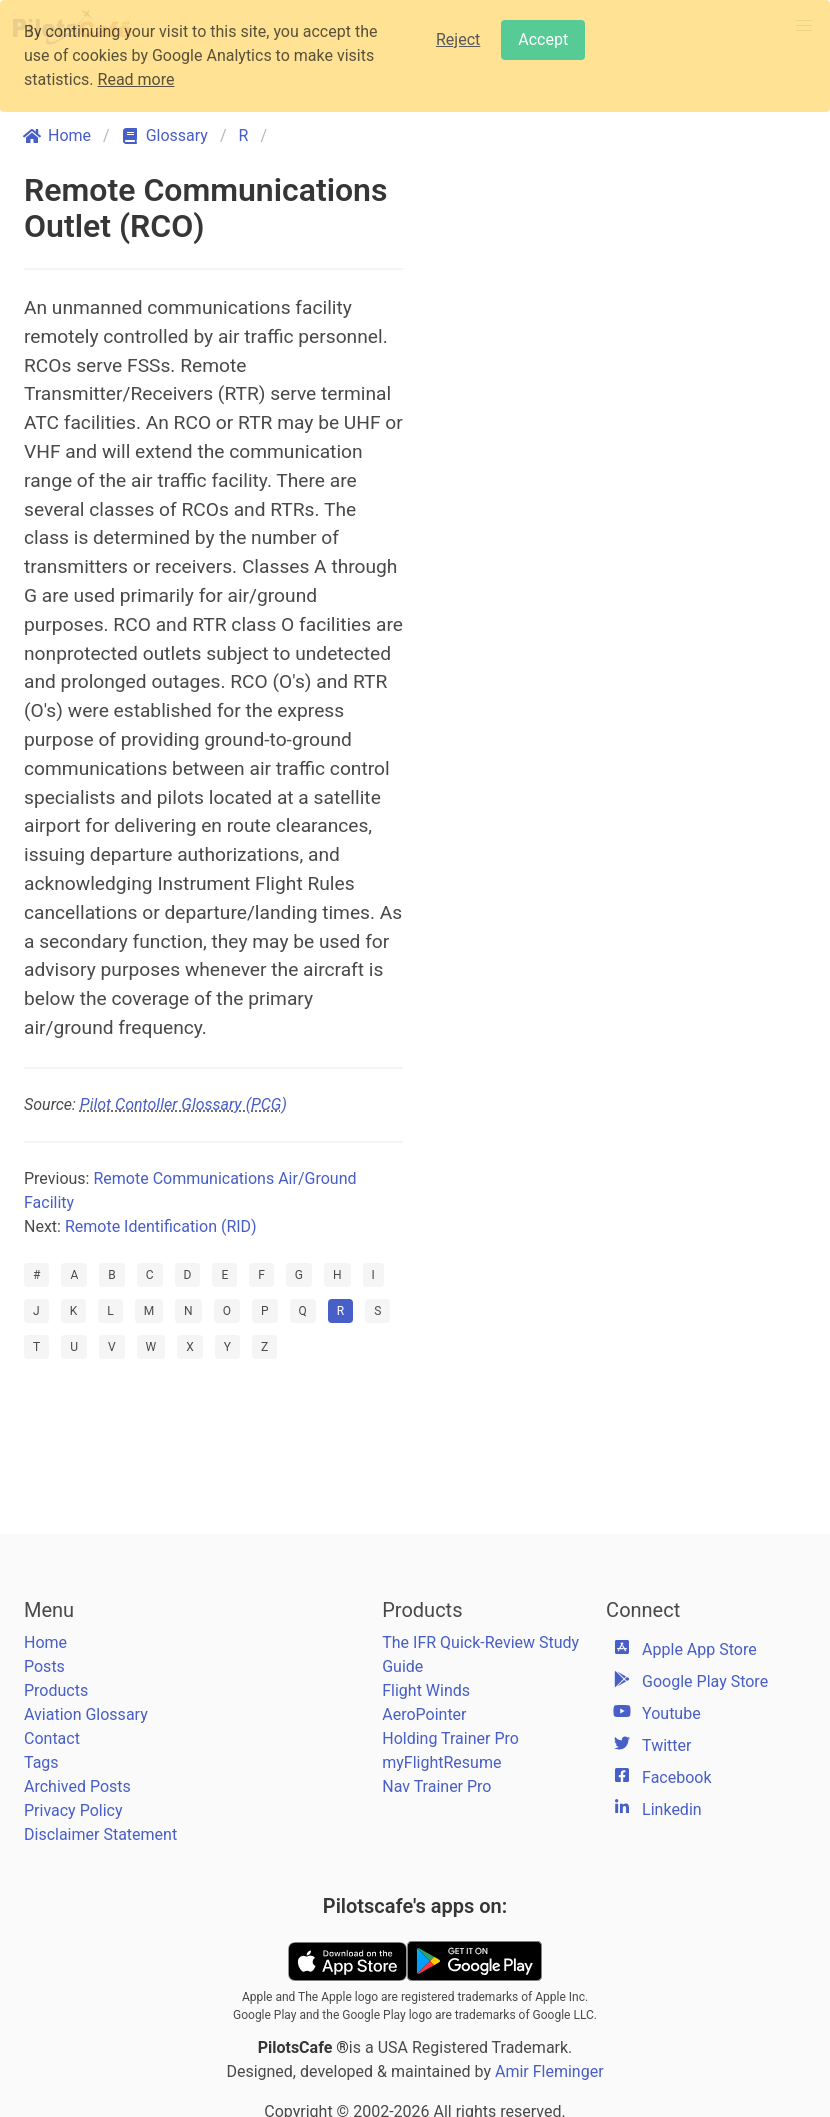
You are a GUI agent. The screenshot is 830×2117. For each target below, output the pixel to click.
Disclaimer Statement (100, 1834)
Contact (52, 1738)
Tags (41, 1762)
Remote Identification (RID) (161, 1226)
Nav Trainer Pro (436, 1786)
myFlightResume (441, 1762)
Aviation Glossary (86, 1714)
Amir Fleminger (549, 2071)
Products (56, 1690)
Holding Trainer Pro (450, 1738)
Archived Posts (77, 1786)
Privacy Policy (73, 1810)
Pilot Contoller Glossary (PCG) (183, 1104)
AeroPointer (424, 1714)
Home (45, 1642)
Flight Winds (426, 1690)
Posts (44, 1666)
